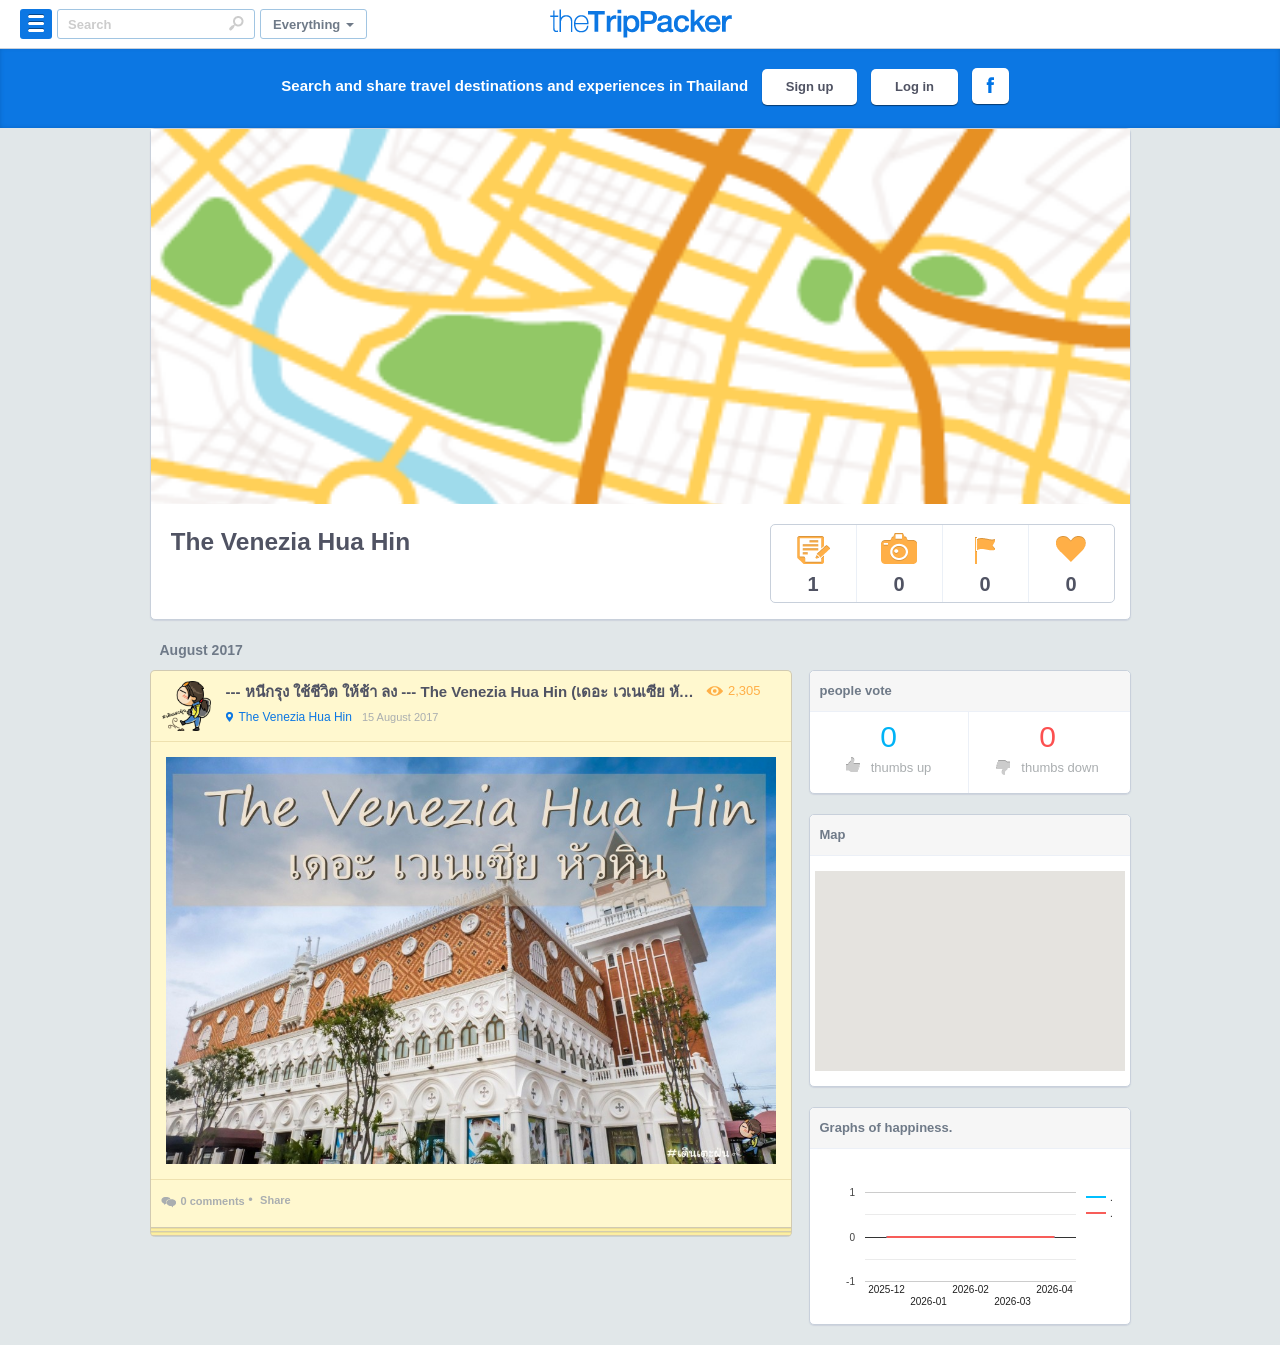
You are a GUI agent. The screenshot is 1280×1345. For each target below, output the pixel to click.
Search (236, 23)
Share (275, 1200)
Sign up (810, 86)
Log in (914, 86)
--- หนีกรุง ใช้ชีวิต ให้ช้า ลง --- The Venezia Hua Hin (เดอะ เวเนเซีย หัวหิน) (469, 691)
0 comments (203, 1203)
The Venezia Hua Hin (291, 541)
